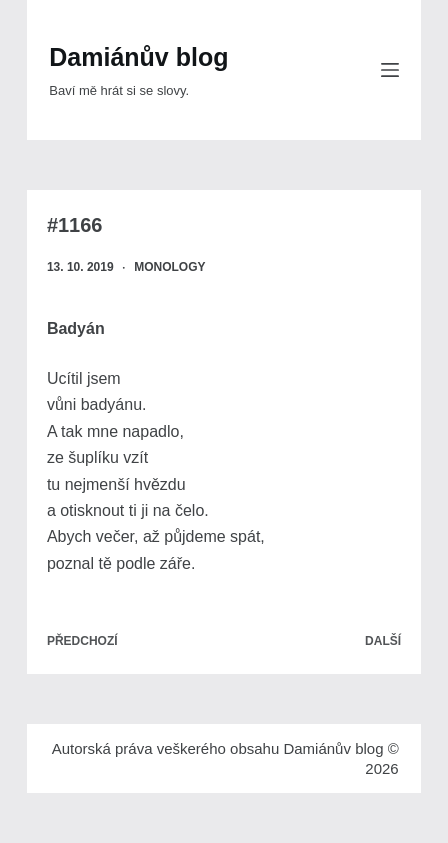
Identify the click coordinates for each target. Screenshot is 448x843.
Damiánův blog (138, 57)
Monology (169, 267)
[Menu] (390, 70)
